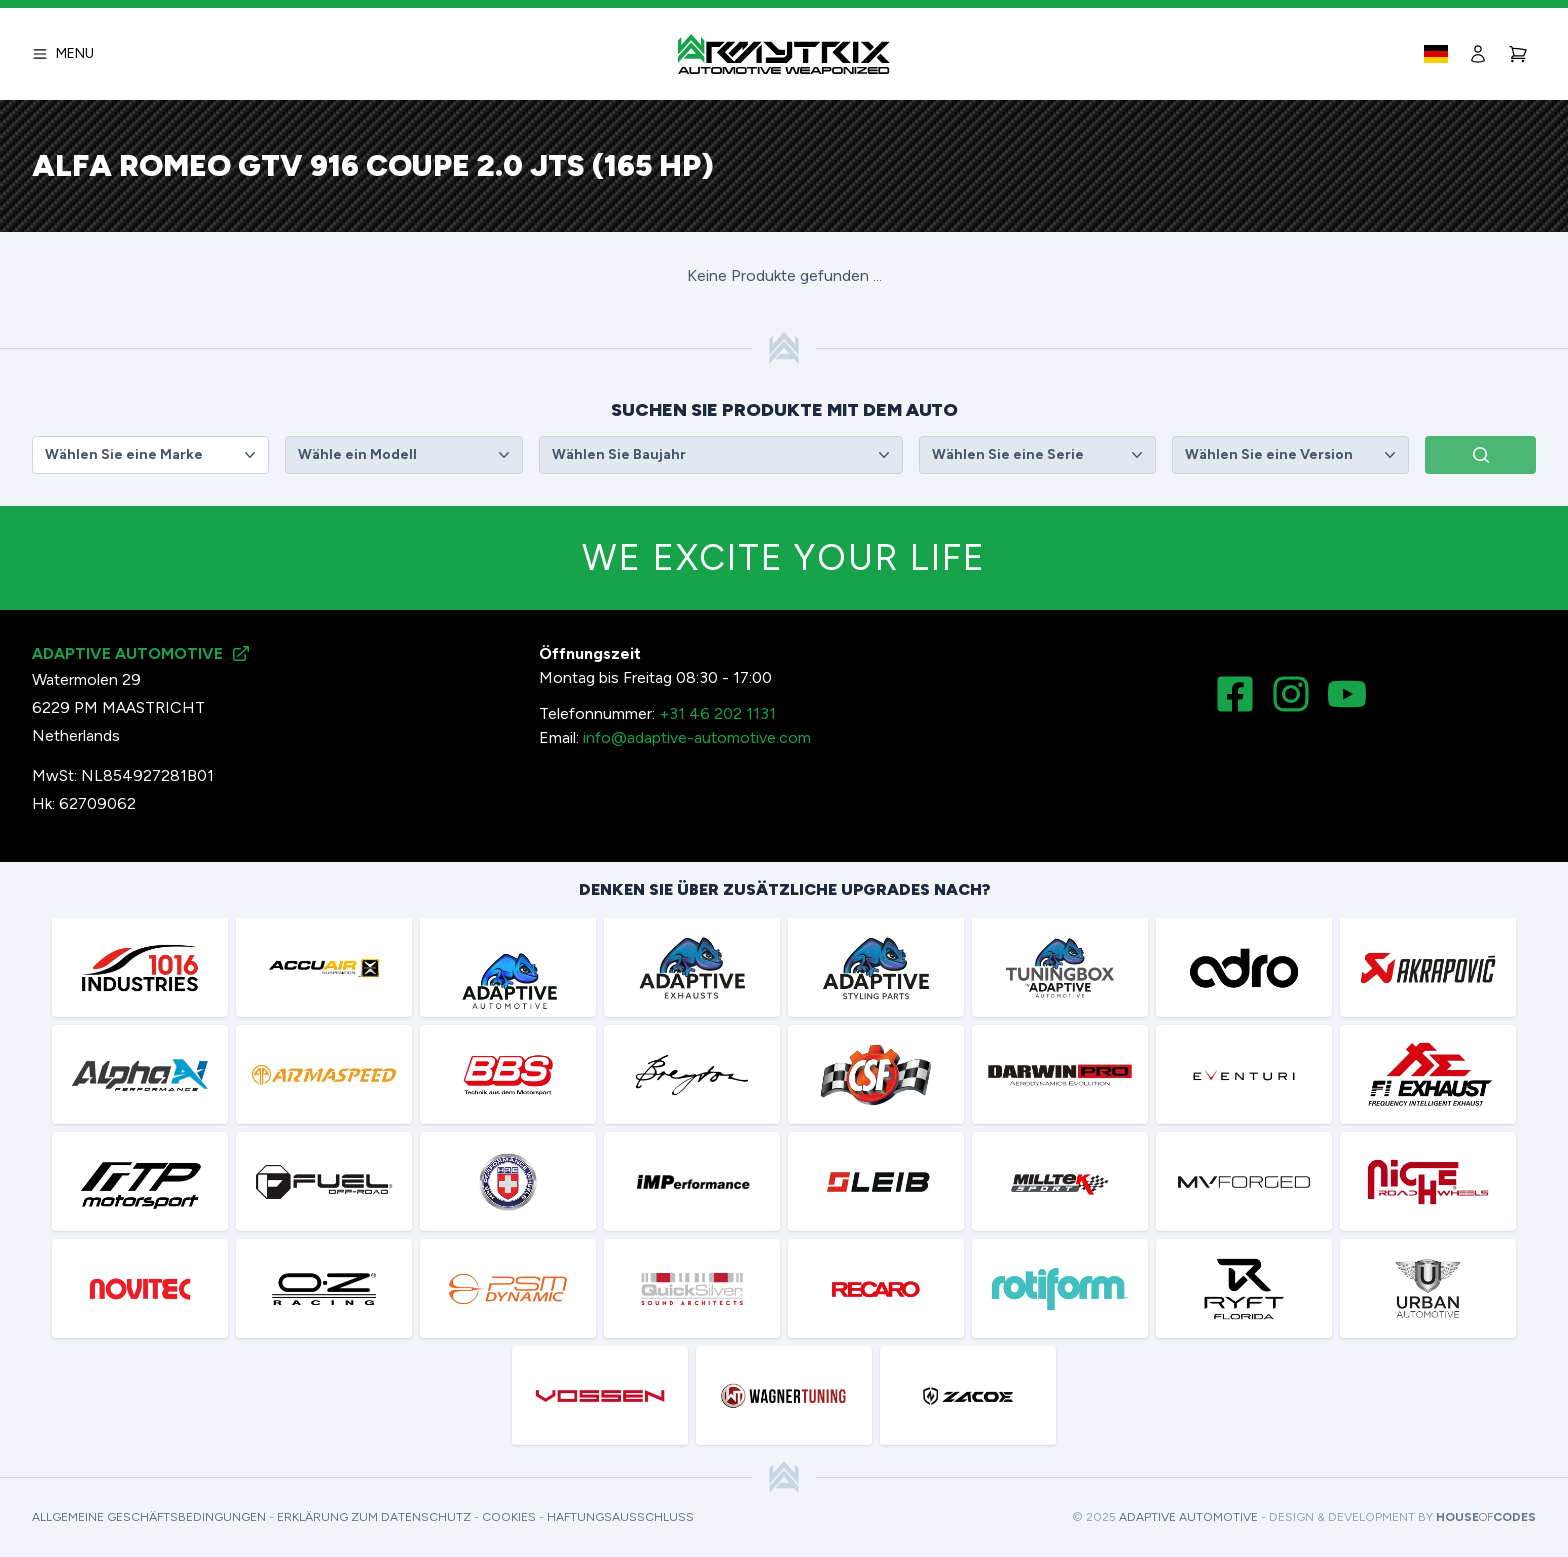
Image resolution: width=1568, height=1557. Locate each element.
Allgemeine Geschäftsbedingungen (149, 1517)
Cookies (509, 1517)
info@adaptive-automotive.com (697, 737)
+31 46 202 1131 (717, 713)
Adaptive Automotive (1188, 1517)
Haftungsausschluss (620, 1517)
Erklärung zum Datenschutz (374, 1517)
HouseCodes (1486, 1517)
